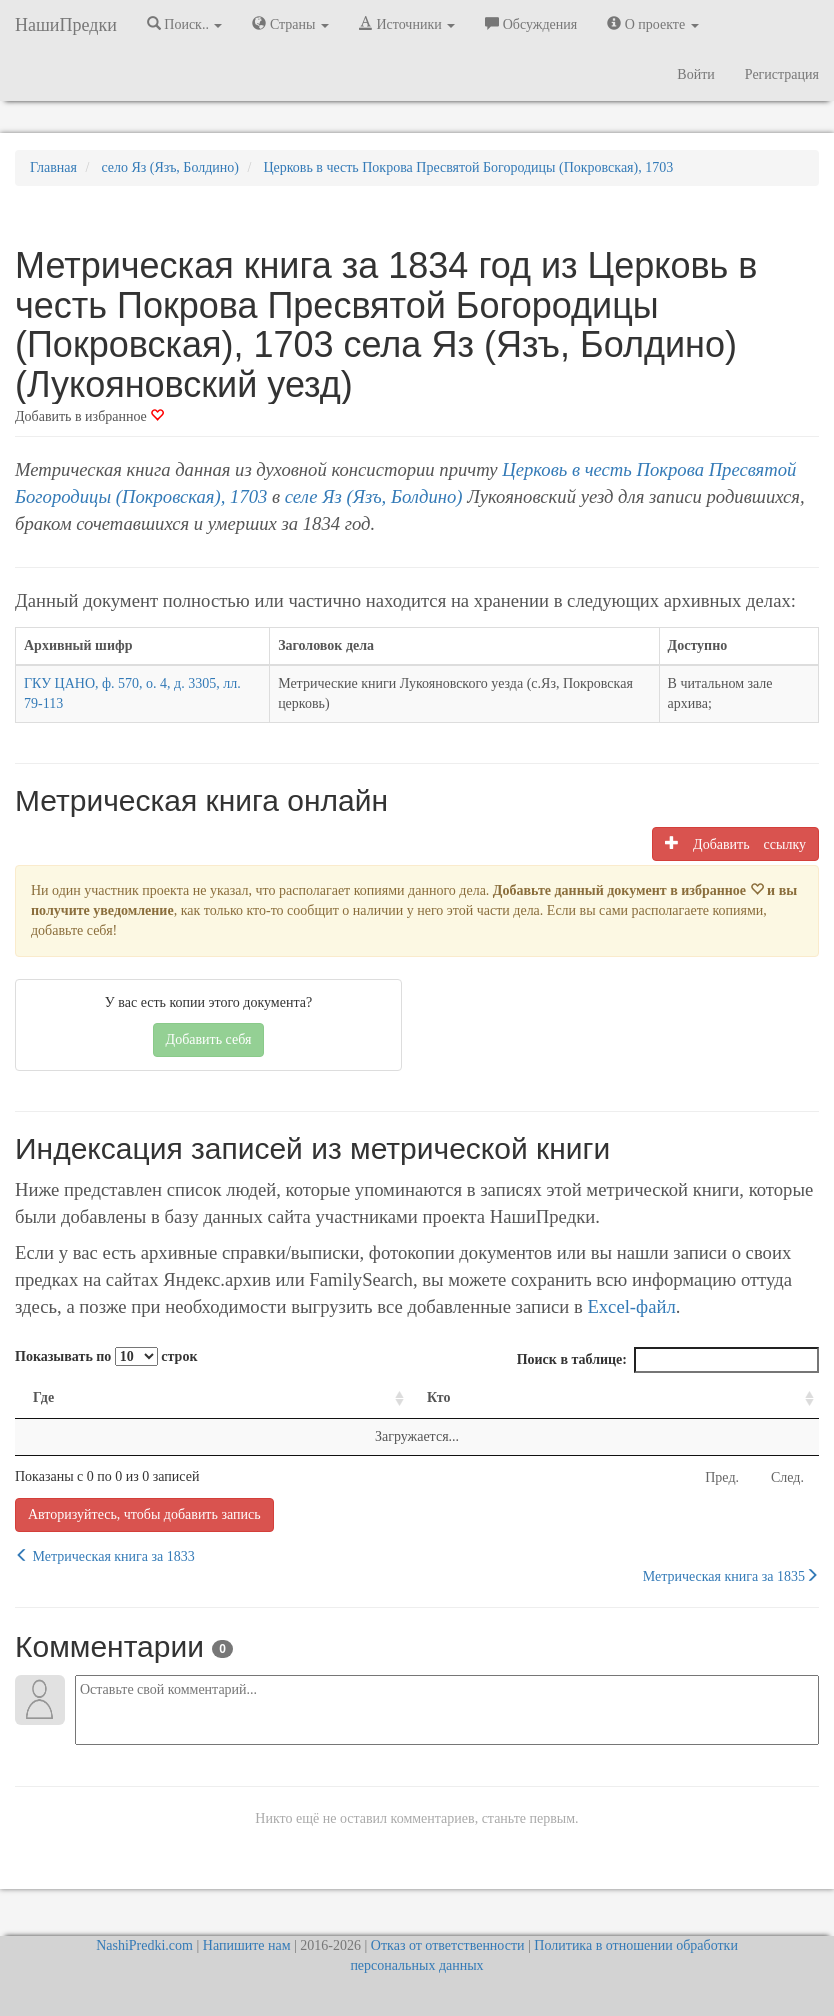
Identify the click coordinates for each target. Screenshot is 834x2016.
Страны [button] (290, 24)
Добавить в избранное (89, 416)
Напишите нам (247, 1945)
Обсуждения (531, 24)
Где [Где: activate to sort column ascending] (43, 1397)
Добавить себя (209, 1039)
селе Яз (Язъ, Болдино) (374, 496)
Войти (695, 74)
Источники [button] (407, 24)
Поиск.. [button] (185, 24)
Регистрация (782, 74)
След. (787, 1477)
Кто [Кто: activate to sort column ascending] (439, 1397)
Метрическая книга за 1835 (731, 1576)
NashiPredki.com (144, 1945)
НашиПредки (66, 25)
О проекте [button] (652, 24)
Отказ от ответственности (448, 1945)
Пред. (722, 1477)
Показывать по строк (106, 1356)
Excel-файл (631, 1306)
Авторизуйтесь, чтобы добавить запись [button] (144, 1514)
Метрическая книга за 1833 (105, 1556)
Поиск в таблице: (668, 1360)
